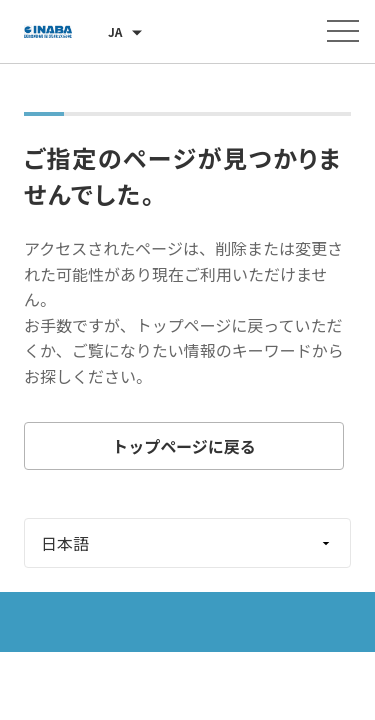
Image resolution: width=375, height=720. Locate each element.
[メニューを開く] (343, 31)
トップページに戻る (184, 446)
